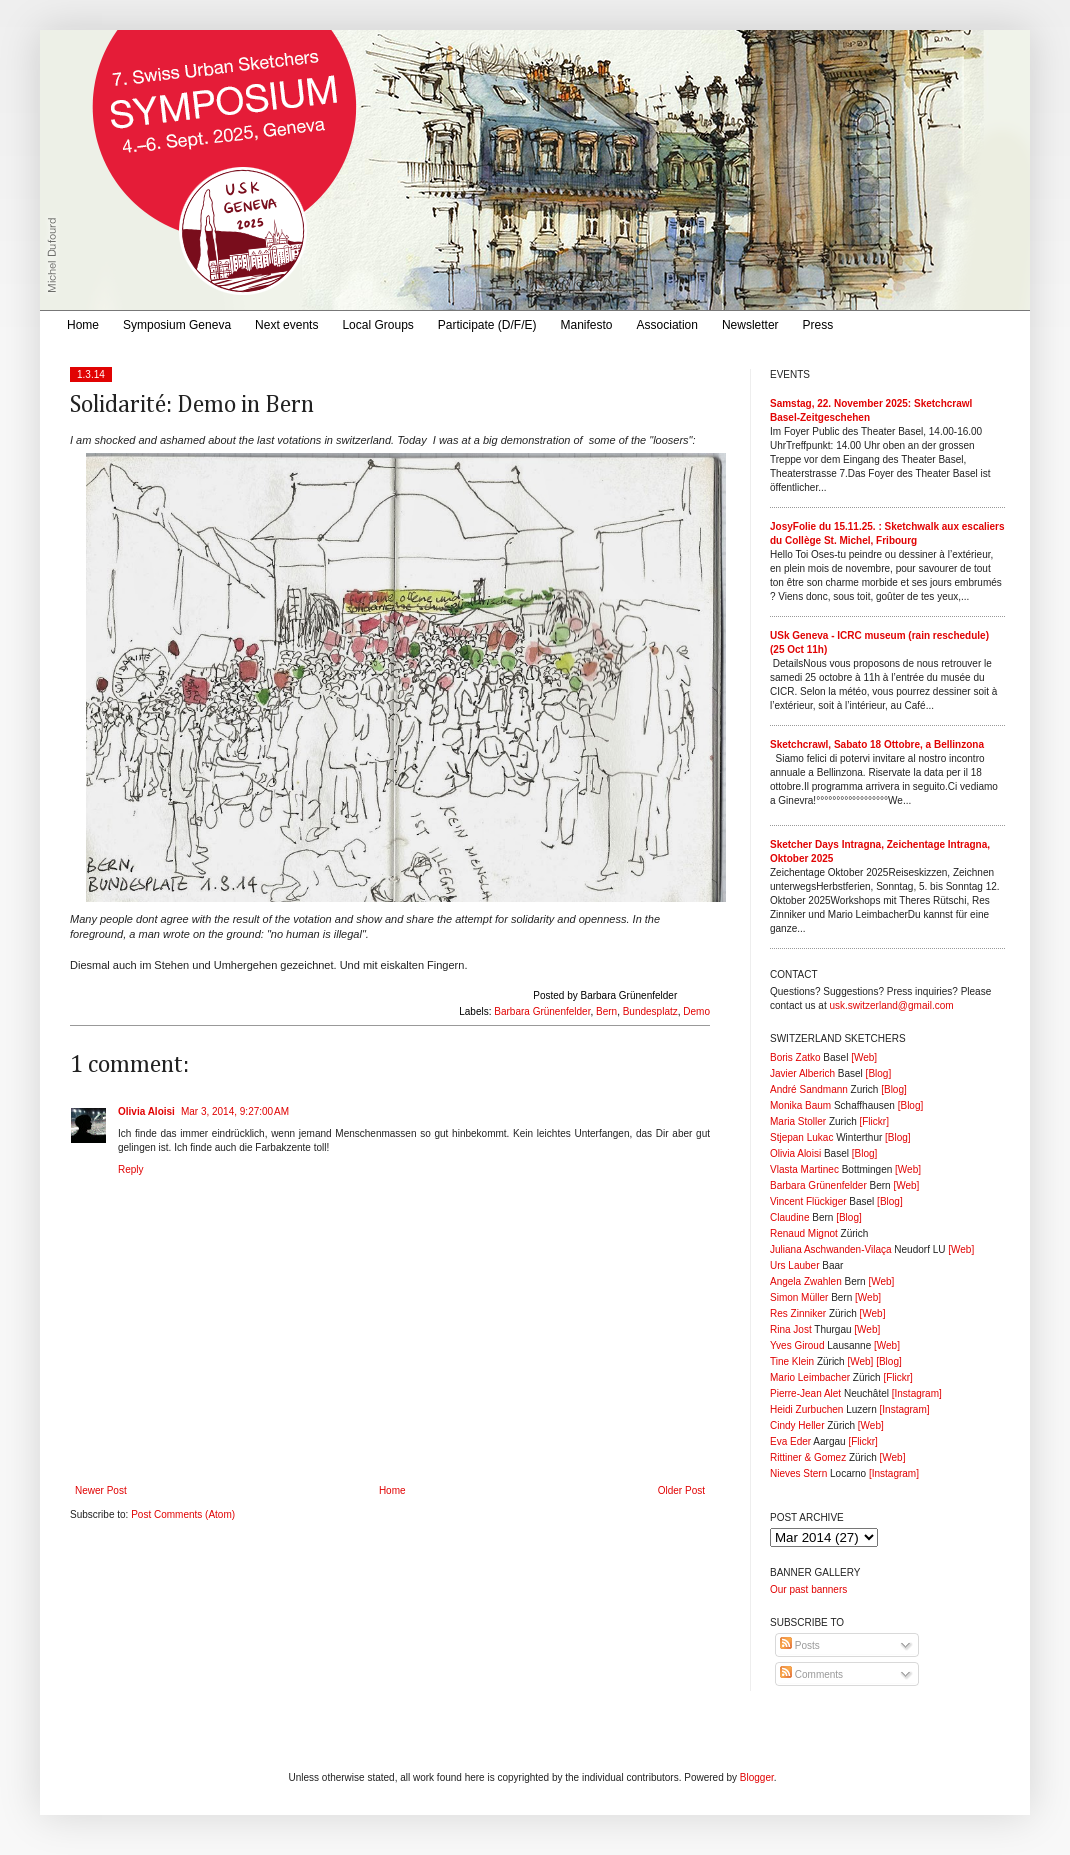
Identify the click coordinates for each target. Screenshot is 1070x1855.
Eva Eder (790, 1441)
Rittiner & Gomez (808, 1457)
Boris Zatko (795, 1057)
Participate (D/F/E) (487, 325)
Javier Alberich (802, 1073)
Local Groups (377, 325)
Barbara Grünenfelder (542, 1011)
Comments (811, 1674)
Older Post (681, 1490)
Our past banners (808, 1589)
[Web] (864, 1057)
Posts (800, 1645)
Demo (696, 1011)
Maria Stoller (798, 1121)
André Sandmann (809, 1089)
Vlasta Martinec (804, 1169)
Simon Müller (799, 1297)
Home (83, 325)
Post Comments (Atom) (183, 1514)
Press (818, 325)
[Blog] (879, 1073)
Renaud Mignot (804, 1233)
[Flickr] (873, 1121)
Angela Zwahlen (806, 1281)
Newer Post (101, 1490)
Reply (131, 1169)
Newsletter (750, 325)
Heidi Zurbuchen (806, 1409)
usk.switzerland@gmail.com (891, 1005)
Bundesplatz (650, 1011)
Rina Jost (791, 1329)
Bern (606, 1011)
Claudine (789, 1217)
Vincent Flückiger (808, 1201)
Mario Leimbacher (810, 1377)
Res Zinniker (798, 1313)
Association (667, 325)
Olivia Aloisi (146, 1111)
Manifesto (587, 325)
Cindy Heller (797, 1425)
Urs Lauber (794, 1265)
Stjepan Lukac (801, 1137)
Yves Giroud (797, 1345)
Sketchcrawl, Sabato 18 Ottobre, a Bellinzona (877, 744)
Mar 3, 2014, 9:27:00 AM (235, 1111)
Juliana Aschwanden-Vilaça (831, 1249)
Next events (286, 325)
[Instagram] (917, 1393)
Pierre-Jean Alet (805, 1393)
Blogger (757, 1777)
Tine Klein (792, 1361)
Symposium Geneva (177, 325)
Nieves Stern (798, 1473)
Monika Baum (800, 1105)
